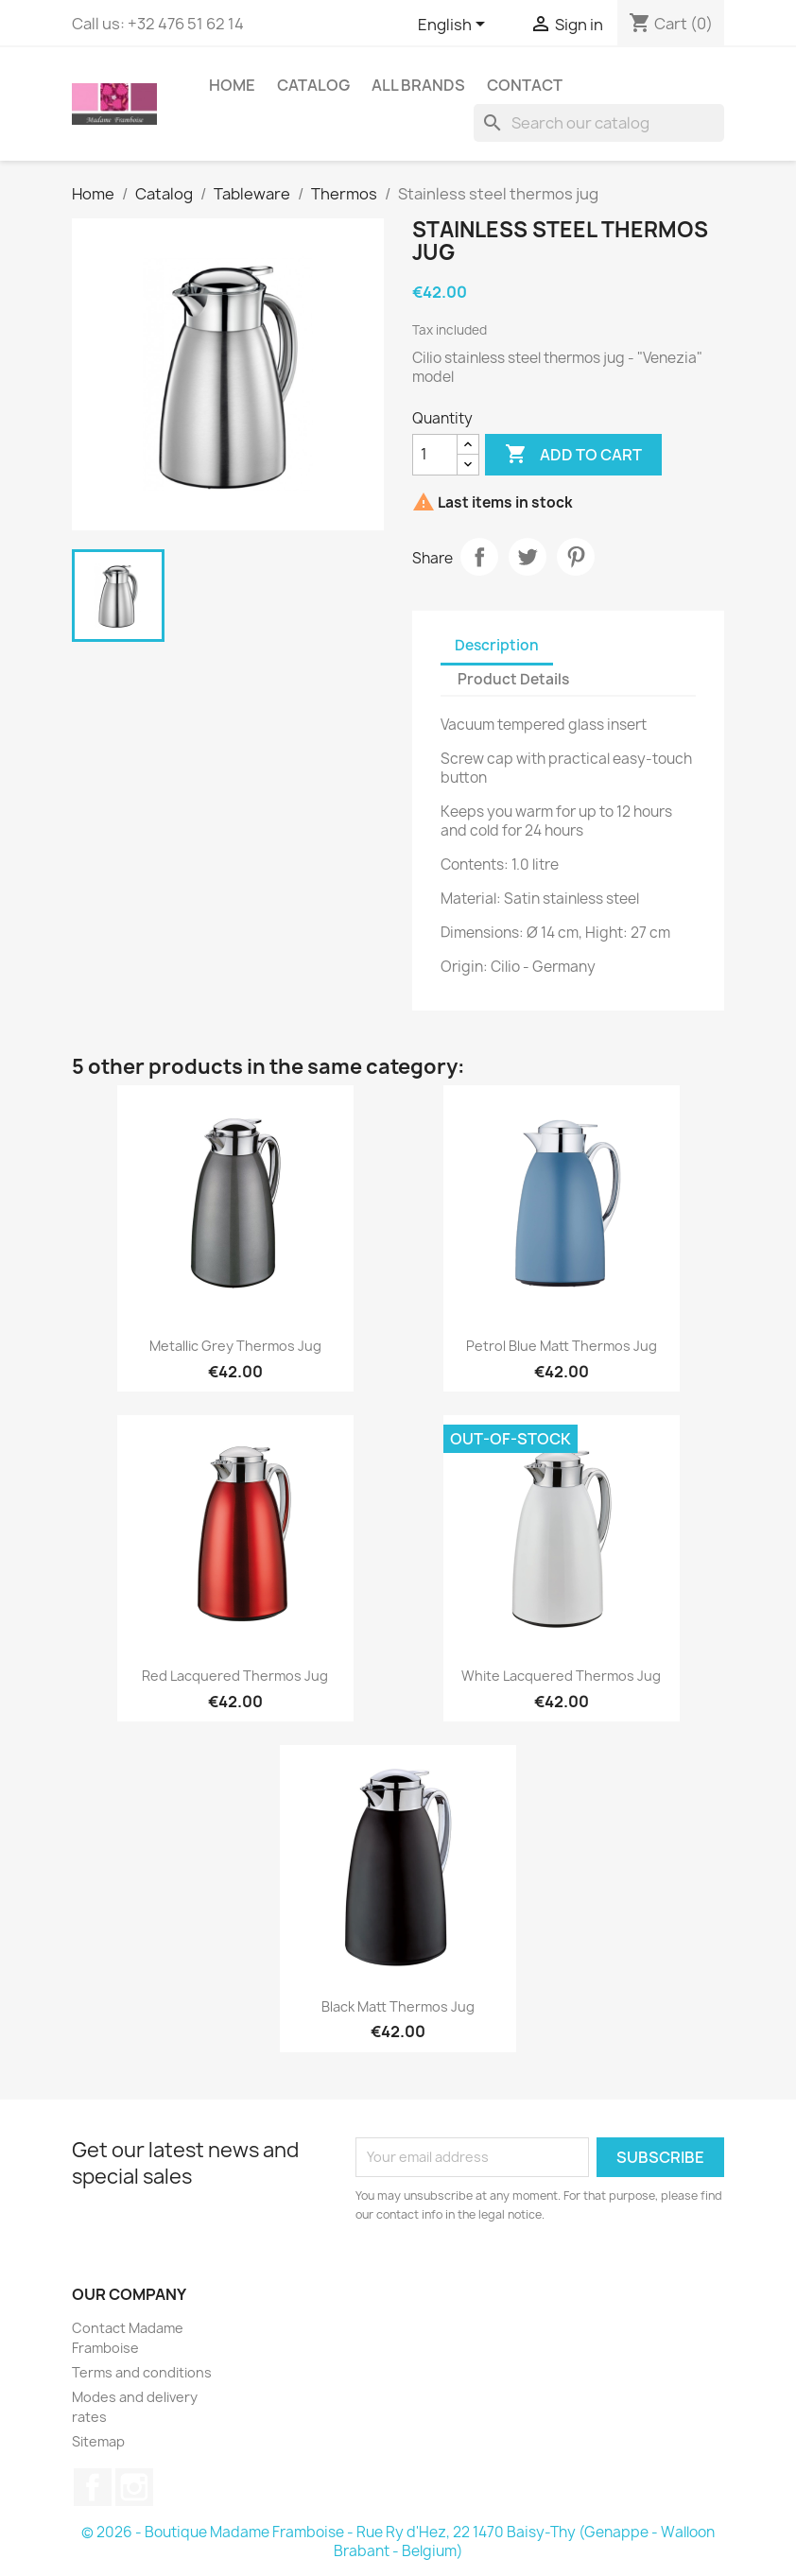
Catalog (313, 85)
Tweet (527, 557)
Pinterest (576, 557)
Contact (524, 85)
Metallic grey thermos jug (235, 1346)
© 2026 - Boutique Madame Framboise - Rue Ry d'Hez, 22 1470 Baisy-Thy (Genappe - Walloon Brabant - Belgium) (398, 2541)
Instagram (134, 2487)
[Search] (599, 123)
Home (232, 85)
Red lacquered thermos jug (235, 1676)
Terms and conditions (142, 2372)
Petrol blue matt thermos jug (561, 1346)
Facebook (93, 2487)
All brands (418, 85)
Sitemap (98, 2441)
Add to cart (573, 454)
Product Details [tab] (513, 679)
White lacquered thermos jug (561, 1676)
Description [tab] (497, 645)
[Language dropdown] (455, 25)
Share (479, 557)
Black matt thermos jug (398, 2006)
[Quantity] (435, 454)
